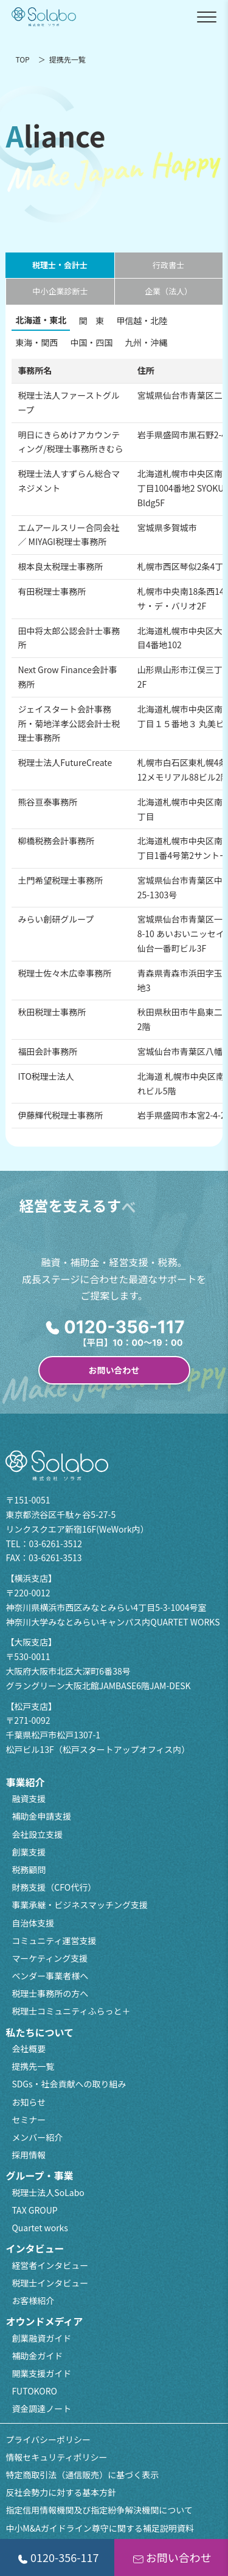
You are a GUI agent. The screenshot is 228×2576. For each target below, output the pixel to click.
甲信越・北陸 (141, 320)
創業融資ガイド (41, 2338)
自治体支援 (33, 1923)
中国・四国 (91, 342)
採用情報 (29, 2155)
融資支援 (29, 1798)
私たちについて (39, 2032)
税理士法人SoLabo (48, 2192)
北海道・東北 (40, 320)
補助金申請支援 (41, 1816)
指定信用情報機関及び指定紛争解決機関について (99, 2510)
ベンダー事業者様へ (50, 1976)
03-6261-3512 (55, 1543)
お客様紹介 (33, 2300)
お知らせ (29, 2102)
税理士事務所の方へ (50, 1993)
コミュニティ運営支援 (54, 1940)
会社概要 (29, 2048)
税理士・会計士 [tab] (60, 265)
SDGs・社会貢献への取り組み (69, 2084)
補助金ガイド (37, 2356)
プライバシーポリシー (48, 2439)
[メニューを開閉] (206, 17)
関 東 (91, 320)
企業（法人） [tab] (168, 291)
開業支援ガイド (41, 2373)
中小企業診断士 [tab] (60, 291)
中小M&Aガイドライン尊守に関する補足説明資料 (99, 2528)
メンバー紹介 (37, 2137)
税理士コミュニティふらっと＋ (71, 2011)
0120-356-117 (56, 2556)
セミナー (29, 2119)
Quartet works (40, 2228)
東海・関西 (36, 342)
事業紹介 (24, 1782)
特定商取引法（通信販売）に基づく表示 (82, 2475)
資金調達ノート (41, 2408)
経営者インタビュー (50, 2265)
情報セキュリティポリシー (56, 2457)
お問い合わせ (114, 1370)
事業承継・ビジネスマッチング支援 (80, 1905)
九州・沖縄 (146, 342)
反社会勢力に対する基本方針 (60, 2492)
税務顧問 (29, 1869)
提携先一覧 (33, 2066)
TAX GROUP (34, 2210)
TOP (22, 59)
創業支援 (29, 1852)
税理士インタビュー (50, 2283)
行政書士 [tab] (168, 265)
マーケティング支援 (50, 1958)
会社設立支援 (37, 1834)
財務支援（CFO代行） (54, 1887)
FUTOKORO (34, 2391)
